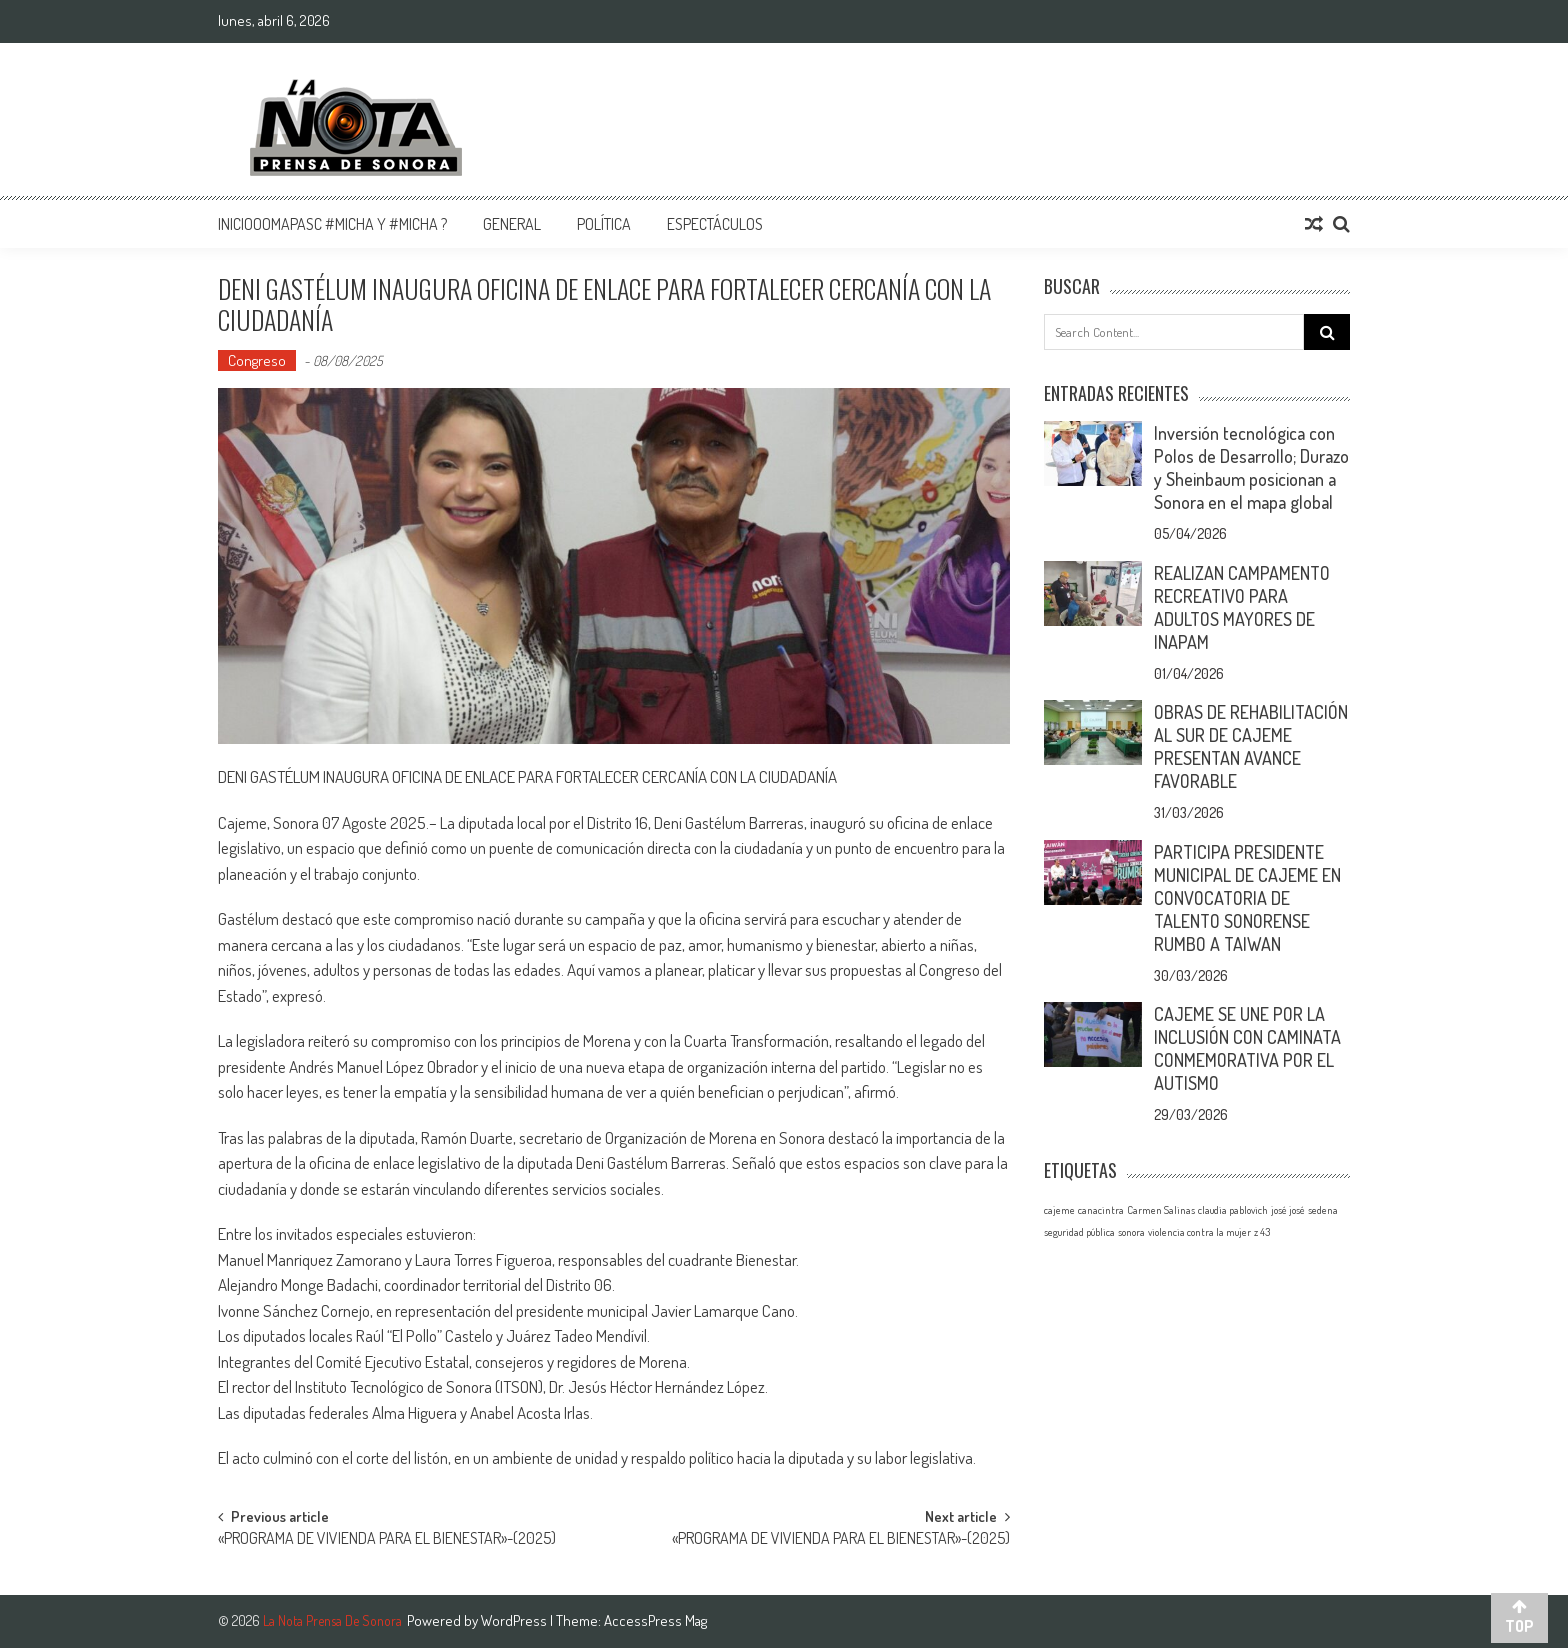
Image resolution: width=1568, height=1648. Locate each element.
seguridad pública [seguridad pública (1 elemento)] (1079, 1232)
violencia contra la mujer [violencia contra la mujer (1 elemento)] (1199, 1232)
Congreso (257, 360)
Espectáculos (715, 224)
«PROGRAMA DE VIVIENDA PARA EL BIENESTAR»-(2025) (387, 1540)
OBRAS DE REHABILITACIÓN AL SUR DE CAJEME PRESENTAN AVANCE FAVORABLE (1251, 746)
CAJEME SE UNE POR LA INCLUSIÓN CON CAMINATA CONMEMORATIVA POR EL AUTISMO (1247, 1048)
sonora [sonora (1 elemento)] (1131, 1232)
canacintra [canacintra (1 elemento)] (1101, 1210)
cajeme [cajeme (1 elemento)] (1059, 1210)
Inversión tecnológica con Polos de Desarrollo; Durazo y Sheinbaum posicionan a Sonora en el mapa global (1251, 467)
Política (604, 224)
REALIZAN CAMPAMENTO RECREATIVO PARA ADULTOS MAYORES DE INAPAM (1242, 607)
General (512, 224)
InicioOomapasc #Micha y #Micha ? (332, 224)
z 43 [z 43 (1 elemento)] (1262, 1232)
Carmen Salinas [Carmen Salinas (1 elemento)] (1161, 1210)
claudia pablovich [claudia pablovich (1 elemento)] (1233, 1210)
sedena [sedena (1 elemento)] (1323, 1210)
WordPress (515, 1620)
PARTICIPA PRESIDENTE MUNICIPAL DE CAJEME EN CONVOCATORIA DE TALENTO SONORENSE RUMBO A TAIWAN (1247, 898)
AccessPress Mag (655, 1620)
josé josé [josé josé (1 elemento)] (1288, 1210)
